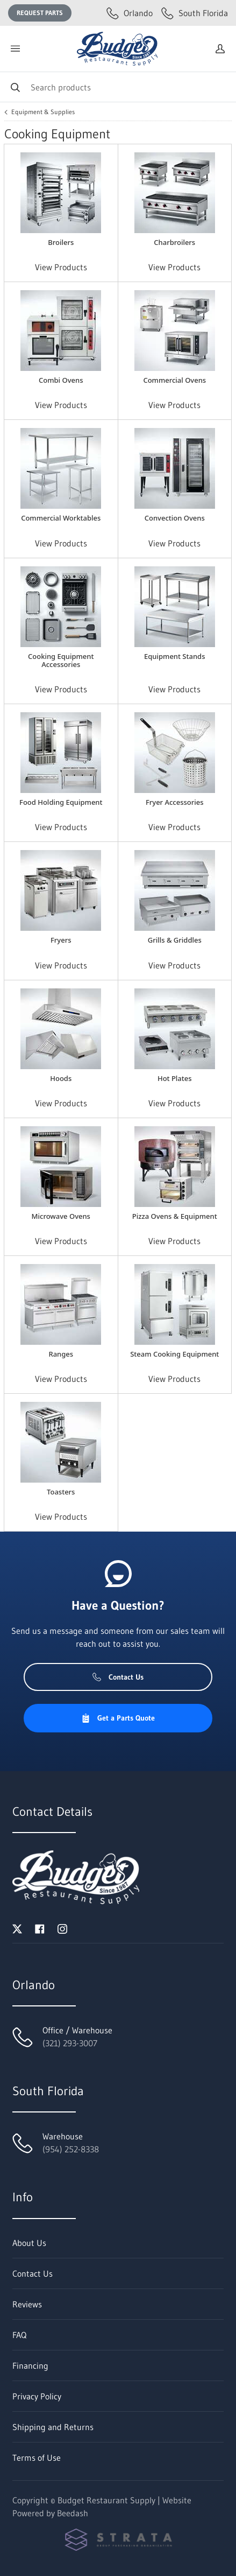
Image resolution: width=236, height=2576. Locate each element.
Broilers (61, 242)
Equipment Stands (174, 656)
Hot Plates (175, 1078)
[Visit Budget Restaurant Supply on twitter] (17, 1927)
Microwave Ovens (61, 1216)
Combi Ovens (61, 380)
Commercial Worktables (61, 518)
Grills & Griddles (175, 940)
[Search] (118, 87)
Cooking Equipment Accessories (61, 660)
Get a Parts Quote (118, 1718)
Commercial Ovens (174, 380)
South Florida (194, 12)
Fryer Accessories (175, 802)
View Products (61, 267)
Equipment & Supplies (43, 112)
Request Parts (40, 13)
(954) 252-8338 (70, 2149)
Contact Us (118, 1677)
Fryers (61, 940)
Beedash (72, 2513)
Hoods (60, 1078)
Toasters (61, 1492)
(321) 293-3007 (69, 2043)
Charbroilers (174, 242)
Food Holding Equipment (60, 802)
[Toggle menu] (15, 48)
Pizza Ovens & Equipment (174, 1216)
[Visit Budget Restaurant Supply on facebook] (40, 1927)
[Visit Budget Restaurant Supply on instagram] (62, 1927)
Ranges (60, 1354)
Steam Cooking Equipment (174, 1354)
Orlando (129, 12)
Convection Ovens (175, 518)
